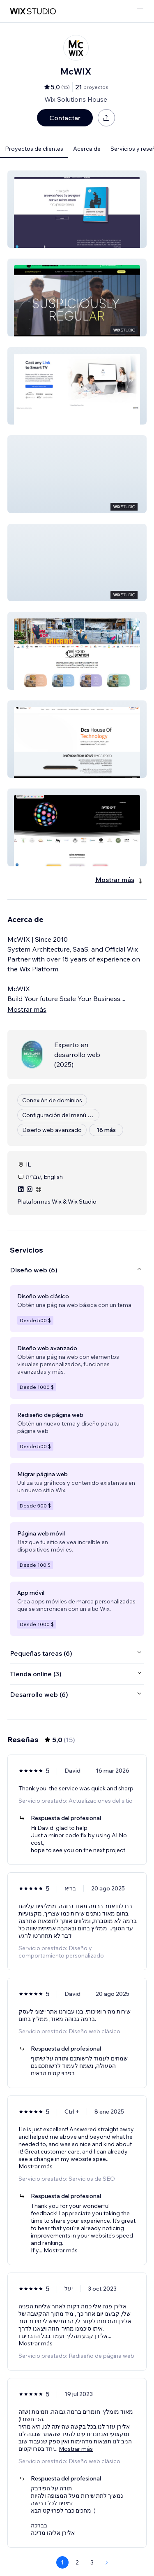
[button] (77, 209)
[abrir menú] (140, 11)
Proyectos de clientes (34, 148)
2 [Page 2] (77, 2562)
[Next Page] (107, 2562)
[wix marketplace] (33, 11)
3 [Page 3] (92, 2562)
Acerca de (87, 148)
